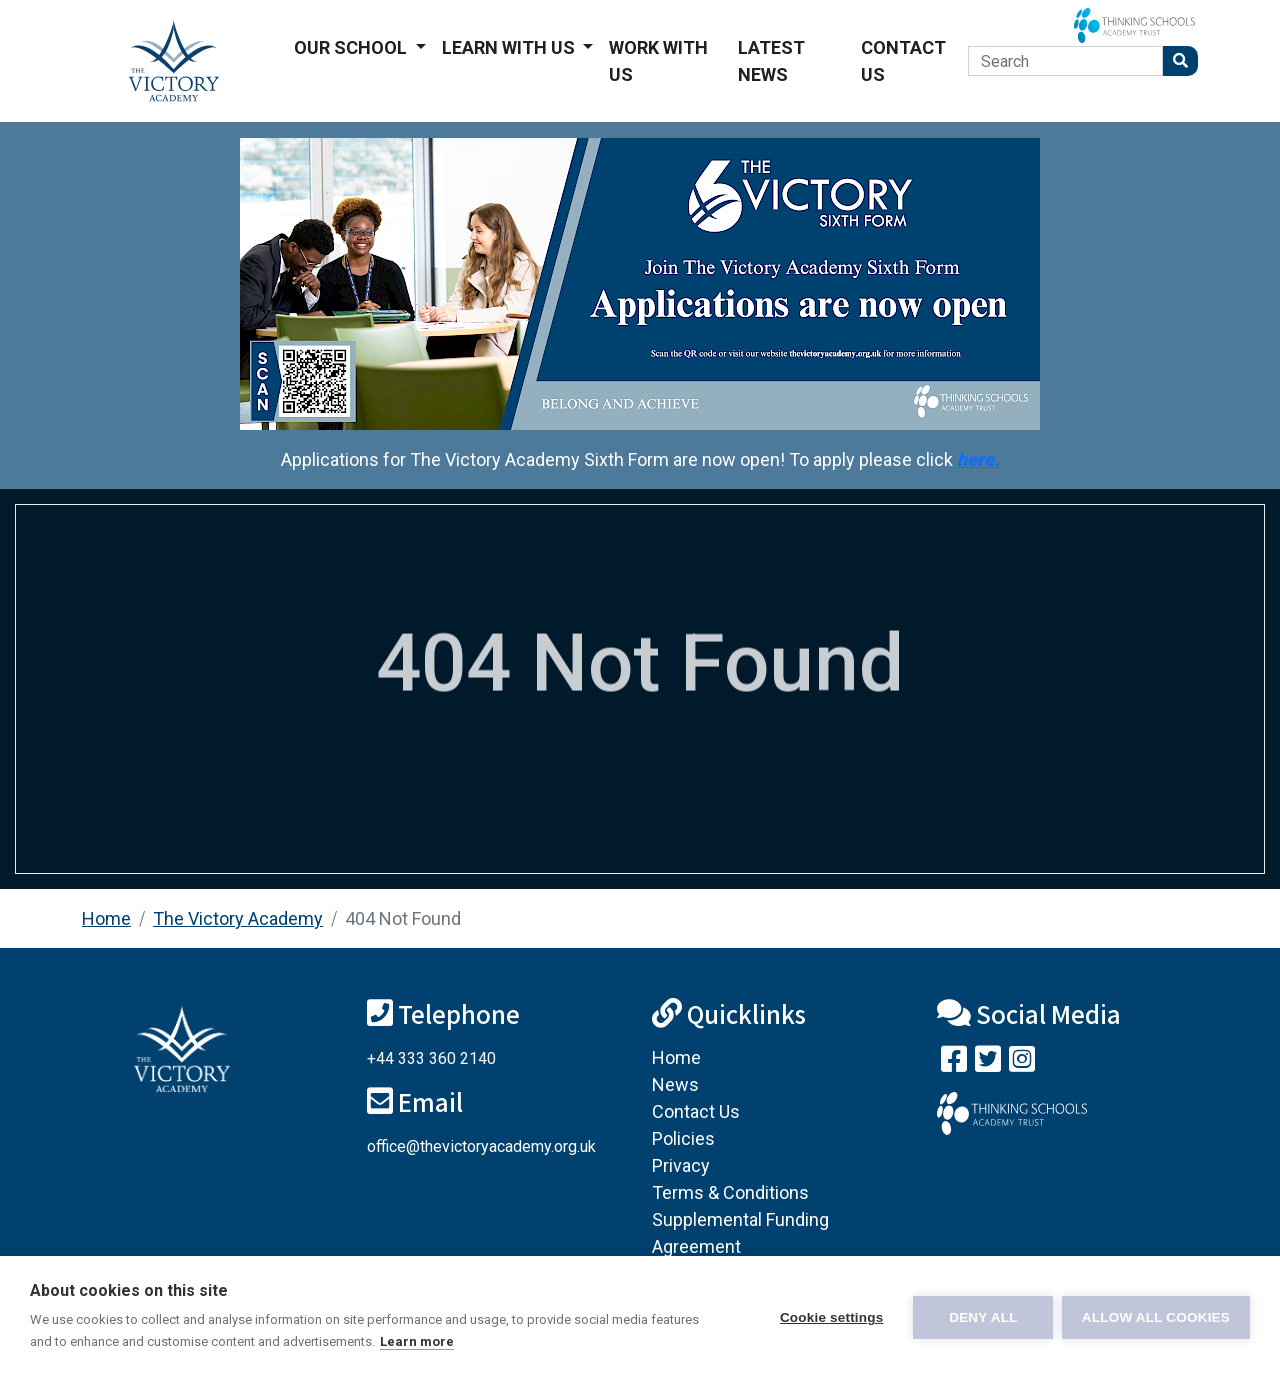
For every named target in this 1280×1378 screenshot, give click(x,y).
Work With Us (658, 61)
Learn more (417, 1341)
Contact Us (903, 61)
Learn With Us (510, 47)
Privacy (681, 1165)
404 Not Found (403, 918)
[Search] (1065, 61)
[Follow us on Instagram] (1022, 1063)
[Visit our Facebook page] (954, 1063)
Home (106, 918)
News (675, 1084)
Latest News (771, 61)
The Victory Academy (238, 918)
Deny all (982, 1317)
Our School (352, 47)
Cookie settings (830, 1317)
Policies (683, 1138)
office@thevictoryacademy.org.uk (481, 1146)
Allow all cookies (1156, 1317)
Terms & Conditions (730, 1192)
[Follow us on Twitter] (988, 1063)
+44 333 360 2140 (431, 1058)
